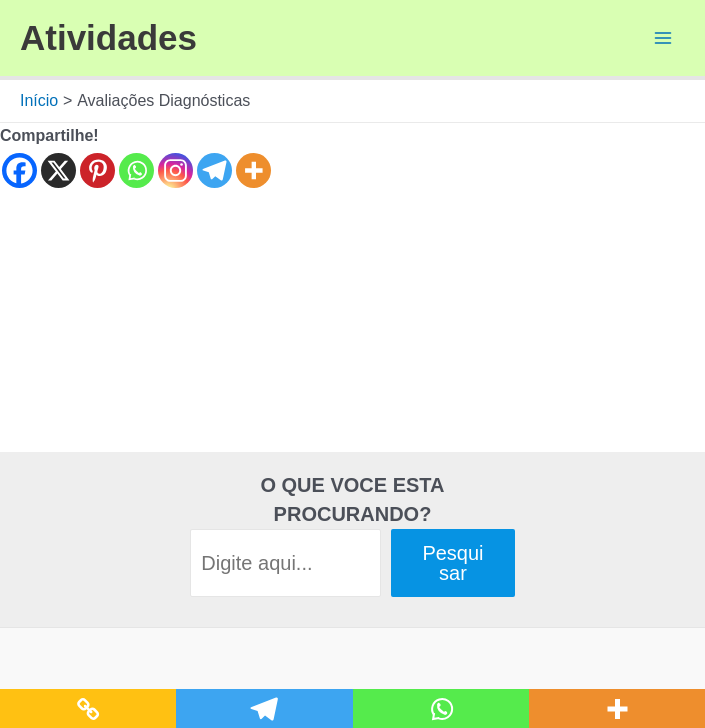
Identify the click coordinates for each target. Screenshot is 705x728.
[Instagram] (175, 170)
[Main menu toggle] (663, 38)
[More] (253, 170)
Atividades (108, 37)
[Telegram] (214, 170)
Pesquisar (452, 563)
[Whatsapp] (136, 170)
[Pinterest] (97, 170)
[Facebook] (19, 170)
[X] (58, 170)
